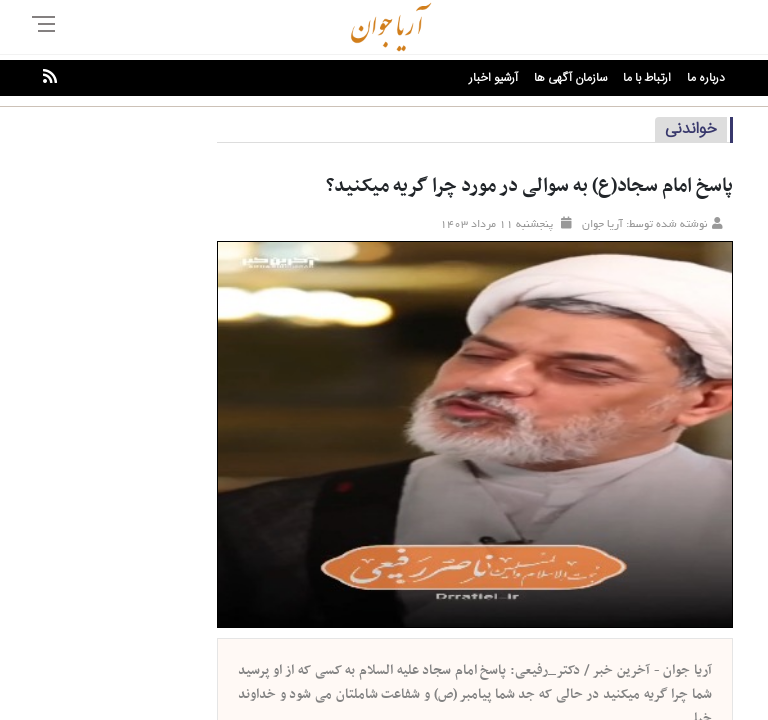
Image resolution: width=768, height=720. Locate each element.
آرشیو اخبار (493, 78)
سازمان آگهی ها (570, 78)
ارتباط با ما (647, 78)
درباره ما (706, 78)
